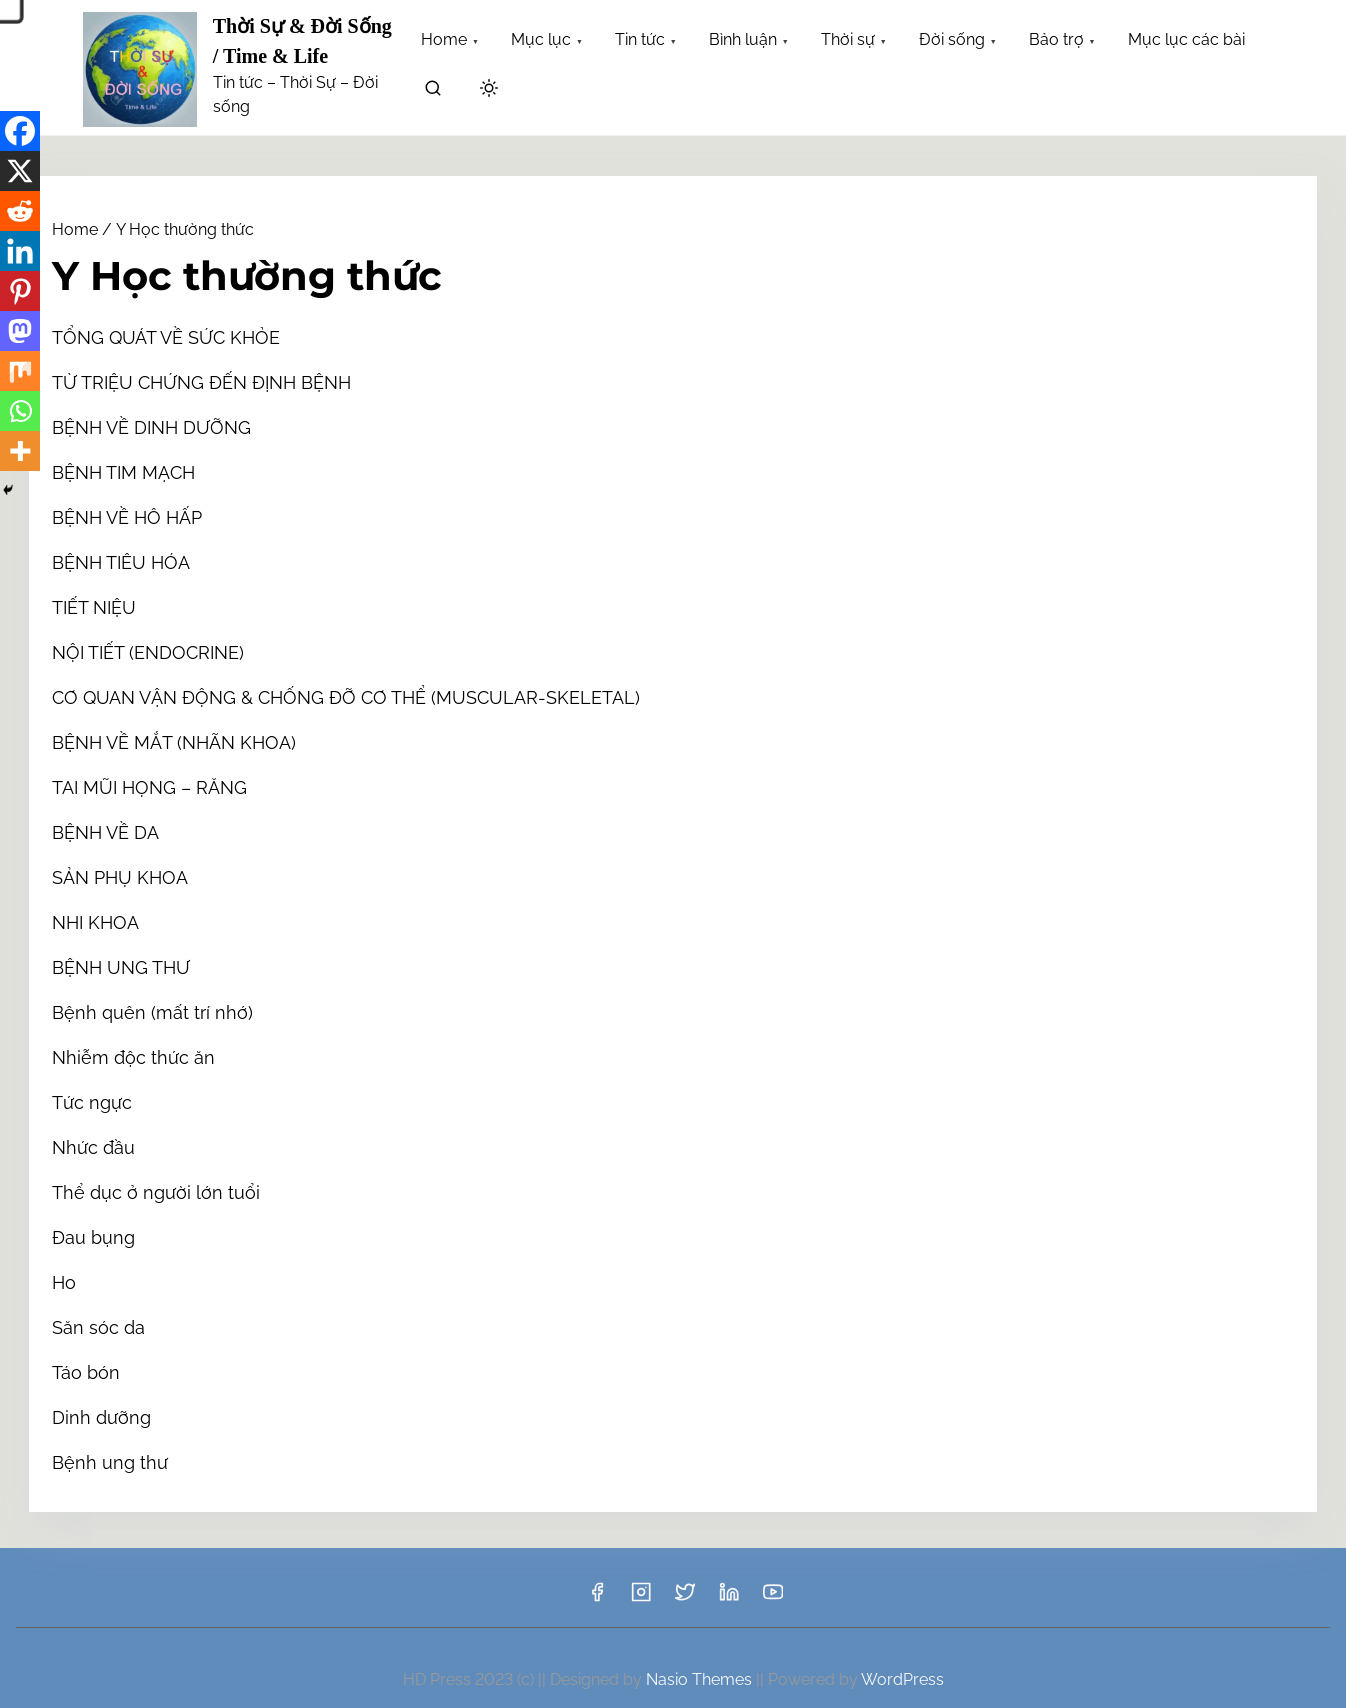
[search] (433, 91)
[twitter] (685, 1598)
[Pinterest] (20, 291)
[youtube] (773, 1598)
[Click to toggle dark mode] (489, 89)
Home (75, 229)
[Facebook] (20, 131)
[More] (20, 451)
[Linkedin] (20, 251)
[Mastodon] (20, 331)
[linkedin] (729, 1598)
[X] (20, 171)
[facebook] (597, 1598)
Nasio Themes (701, 1679)
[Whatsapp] (20, 411)
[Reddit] (20, 211)
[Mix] (20, 371)
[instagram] (641, 1598)
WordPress (902, 1679)
